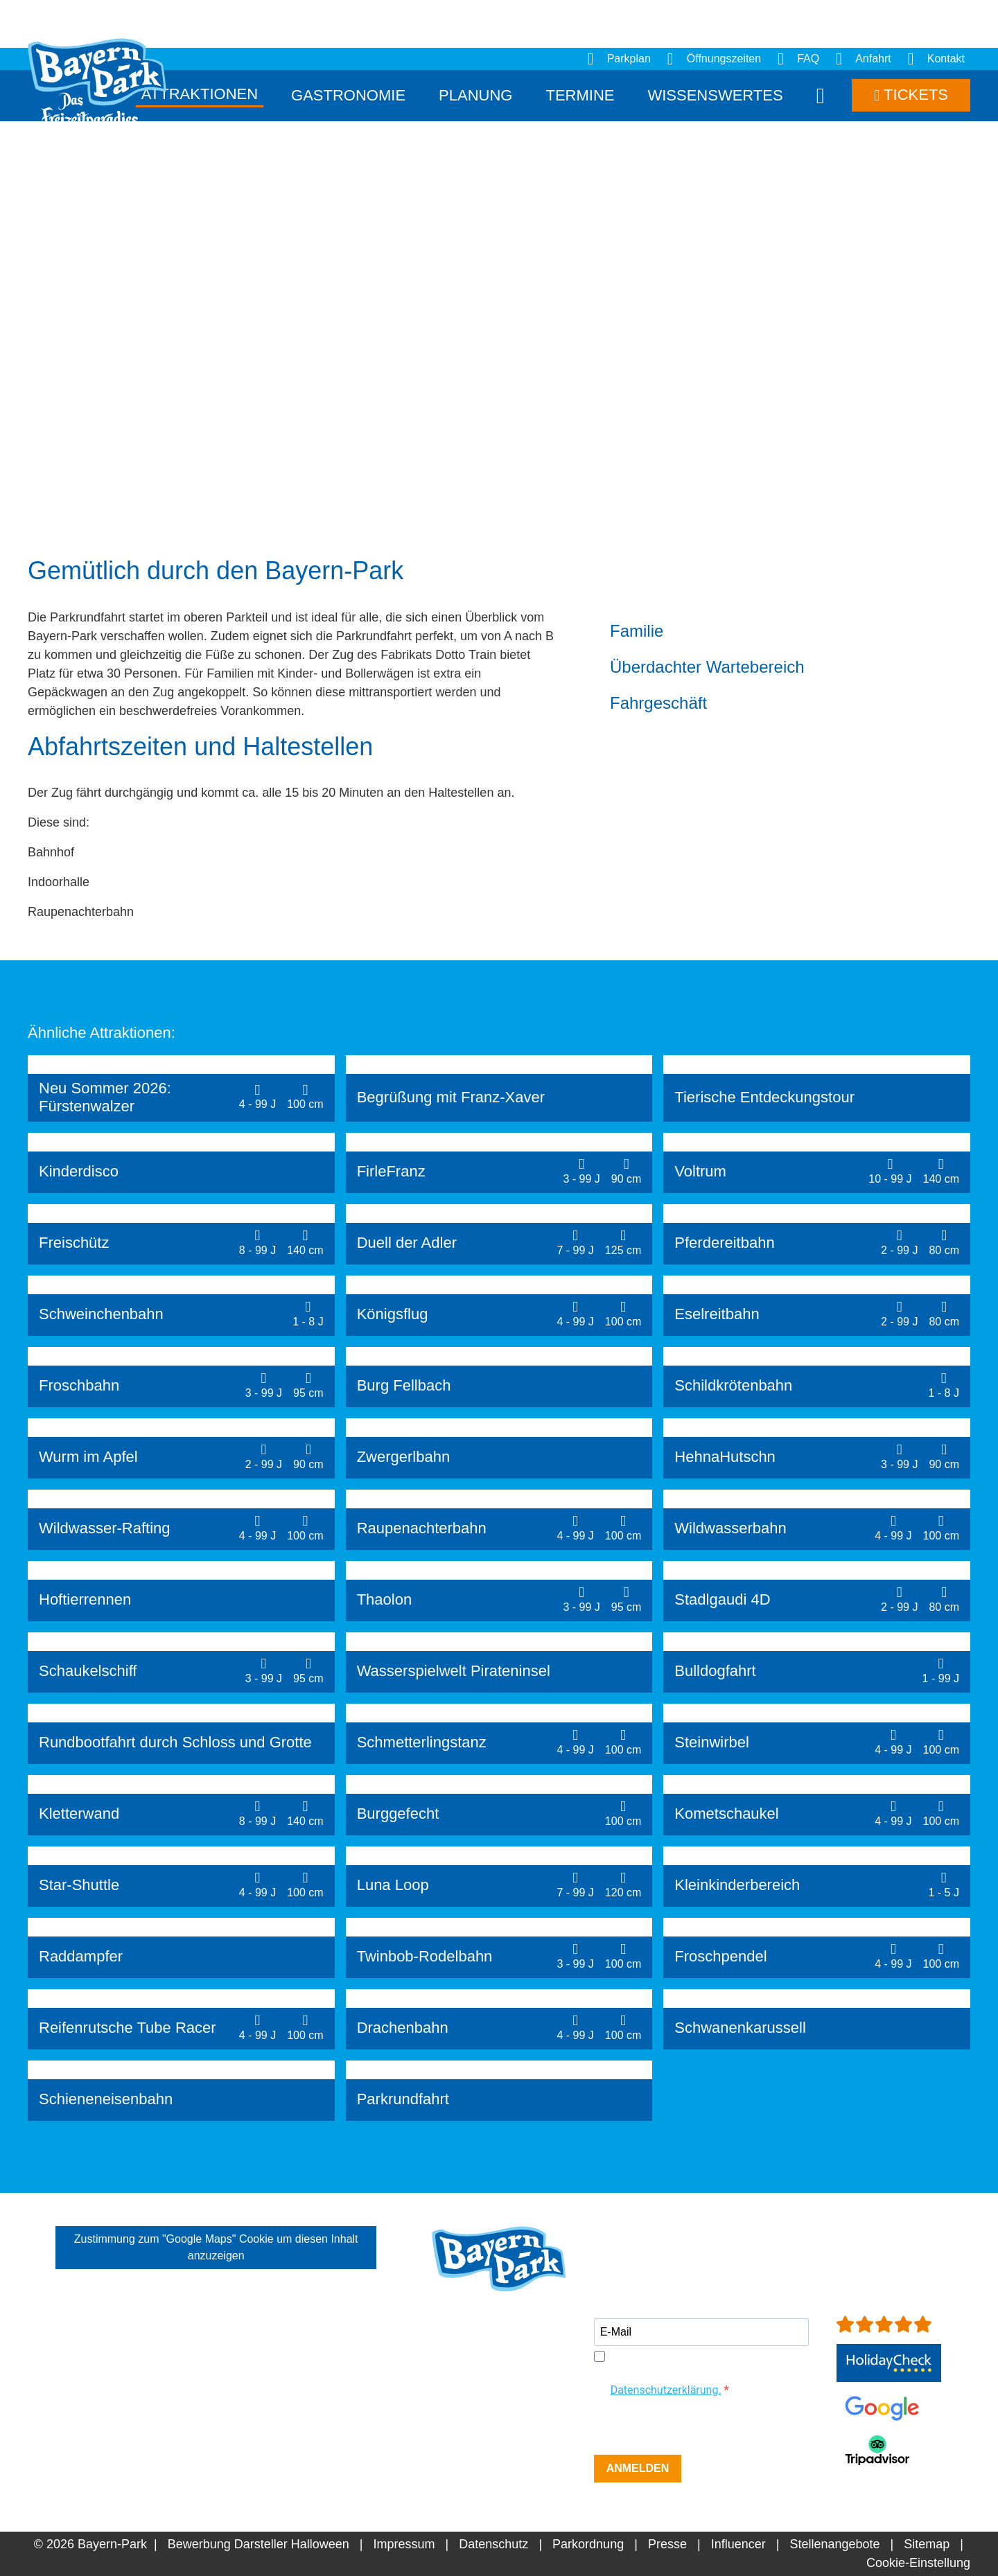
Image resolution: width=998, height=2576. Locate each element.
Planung (475, 95)
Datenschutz (493, 2544)
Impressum (404, 2544)
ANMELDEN (637, 2468)
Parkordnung (588, 2544)
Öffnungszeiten (714, 59)
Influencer (738, 2544)
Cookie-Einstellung (918, 2563)
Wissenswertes (714, 95)
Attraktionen (199, 94)
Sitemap (926, 2544)
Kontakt (936, 59)
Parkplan (619, 59)
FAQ (798, 59)
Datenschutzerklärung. (666, 2390)
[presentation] (699, 2428)
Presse (667, 2544)
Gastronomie (348, 95)
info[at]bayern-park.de (492, 2444)
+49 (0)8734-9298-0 (510, 2426)
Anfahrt (863, 59)
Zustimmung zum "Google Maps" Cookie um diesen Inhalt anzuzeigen (216, 2247)
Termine (579, 95)
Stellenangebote (834, 2544)
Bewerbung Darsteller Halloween (258, 2544)
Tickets (911, 94)
